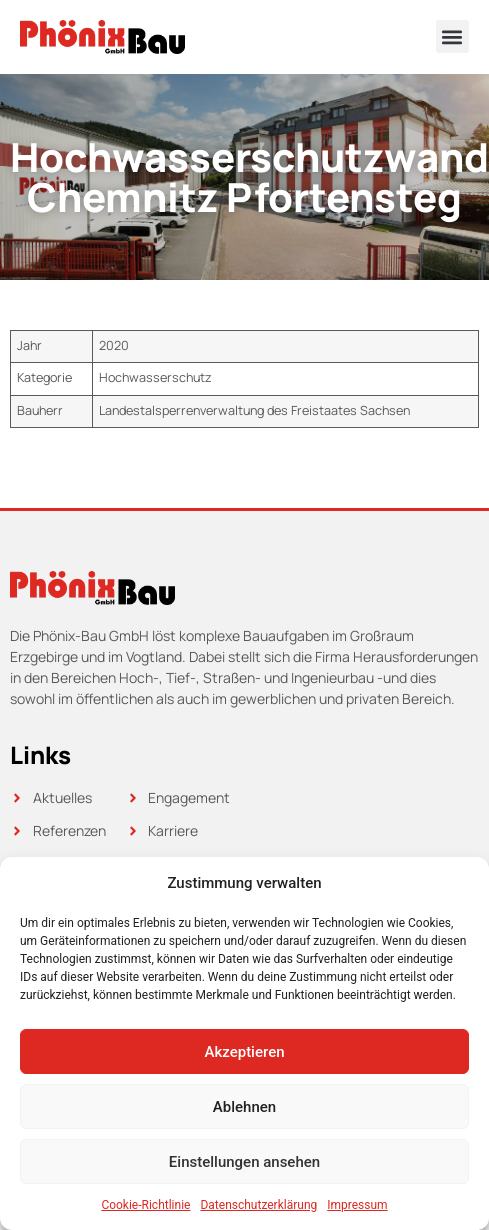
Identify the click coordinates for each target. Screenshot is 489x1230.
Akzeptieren (244, 1052)
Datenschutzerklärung (258, 1205)
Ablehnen (244, 1107)
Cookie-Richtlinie (145, 1205)
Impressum (357, 1205)
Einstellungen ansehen (244, 1162)
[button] (452, 36)
